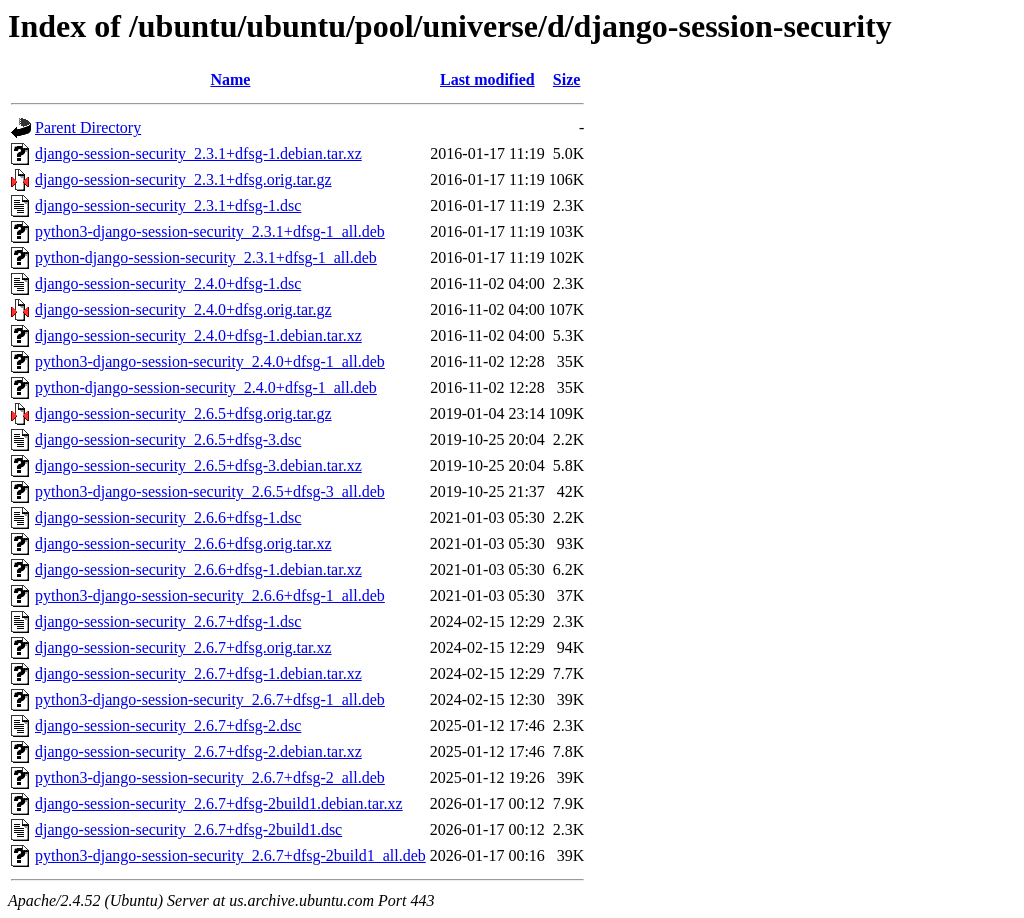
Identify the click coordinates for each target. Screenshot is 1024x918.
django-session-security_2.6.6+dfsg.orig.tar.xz (183, 543)
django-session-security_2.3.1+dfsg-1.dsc (168, 205)
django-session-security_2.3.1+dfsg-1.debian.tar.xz (198, 153)
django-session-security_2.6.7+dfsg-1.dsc (168, 621)
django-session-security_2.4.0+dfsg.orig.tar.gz (183, 309)
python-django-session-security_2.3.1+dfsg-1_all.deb (206, 257)
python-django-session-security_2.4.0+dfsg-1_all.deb (206, 387)
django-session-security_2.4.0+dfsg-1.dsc (168, 283)
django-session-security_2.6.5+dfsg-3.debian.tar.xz (198, 465)
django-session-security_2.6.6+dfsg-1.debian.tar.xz (198, 569)
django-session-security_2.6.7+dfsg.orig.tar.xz (183, 647)
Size (567, 79)
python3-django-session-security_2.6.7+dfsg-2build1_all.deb (230, 855)
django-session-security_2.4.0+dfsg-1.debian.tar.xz (198, 335)
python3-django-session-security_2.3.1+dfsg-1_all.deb (210, 231)
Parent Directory (88, 127)
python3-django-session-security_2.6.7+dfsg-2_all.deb (210, 777)
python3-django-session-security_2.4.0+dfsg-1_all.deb (210, 361)
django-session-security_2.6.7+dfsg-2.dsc (168, 725)
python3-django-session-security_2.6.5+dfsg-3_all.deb (210, 491)
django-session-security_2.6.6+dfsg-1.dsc (168, 517)
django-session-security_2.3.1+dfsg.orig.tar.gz (183, 179)
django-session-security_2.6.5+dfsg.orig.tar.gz (183, 413)
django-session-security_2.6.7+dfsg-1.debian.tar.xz (198, 673)
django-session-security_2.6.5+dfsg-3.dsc (168, 439)
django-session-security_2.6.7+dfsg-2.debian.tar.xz (198, 751)
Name (230, 79)
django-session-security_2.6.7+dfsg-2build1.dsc (188, 829)
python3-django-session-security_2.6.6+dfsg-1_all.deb (210, 595)
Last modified (487, 79)
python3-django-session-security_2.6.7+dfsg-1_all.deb (210, 699)
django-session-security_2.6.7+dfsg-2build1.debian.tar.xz (219, 803)
